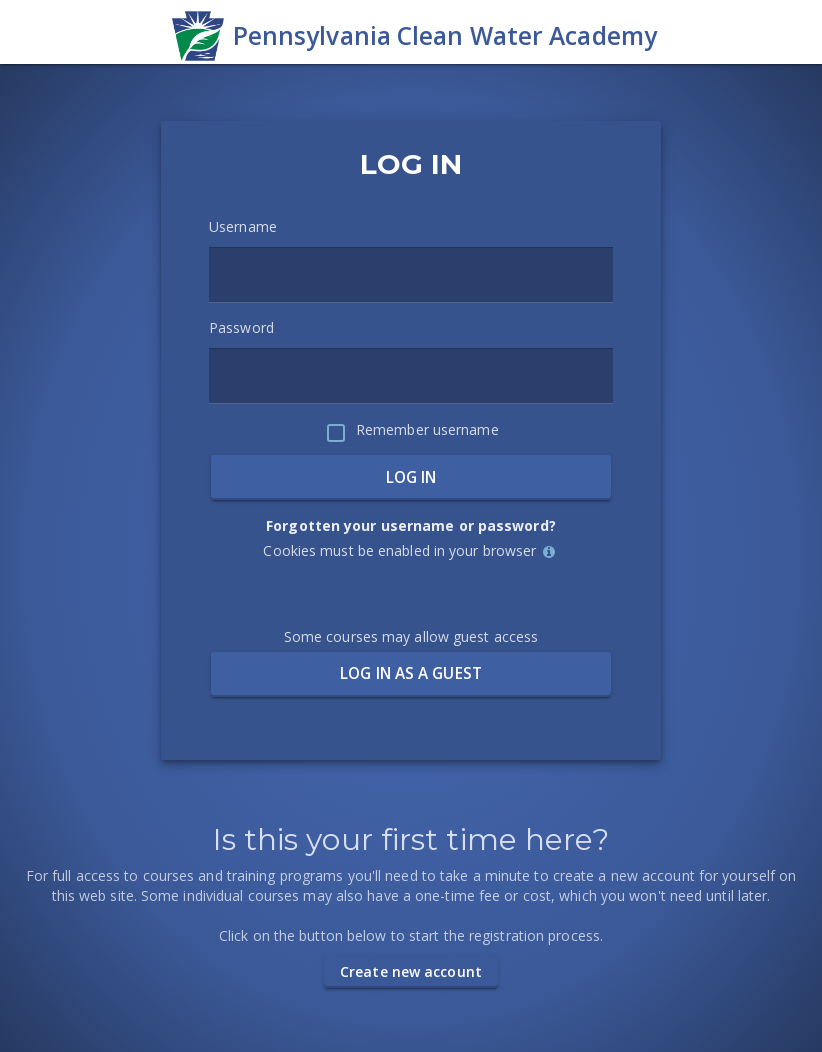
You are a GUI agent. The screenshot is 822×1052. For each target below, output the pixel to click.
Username (243, 226)
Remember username (427, 429)
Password (241, 327)
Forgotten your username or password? (411, 525)
